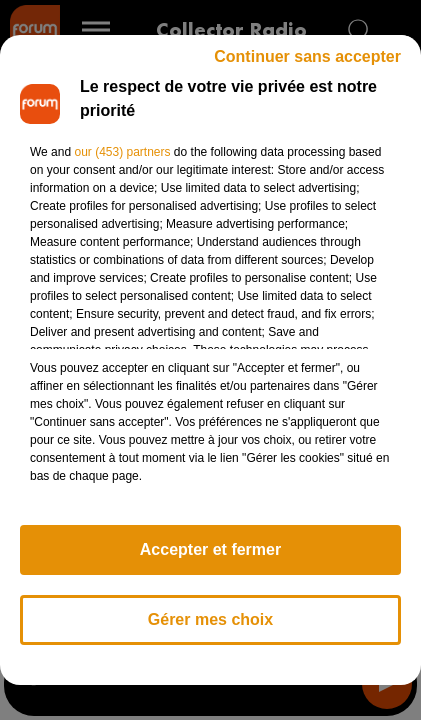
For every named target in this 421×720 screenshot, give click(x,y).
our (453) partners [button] (122, 152)
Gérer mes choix (210, 619)
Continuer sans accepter (307, 56)
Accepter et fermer (210, 549)
